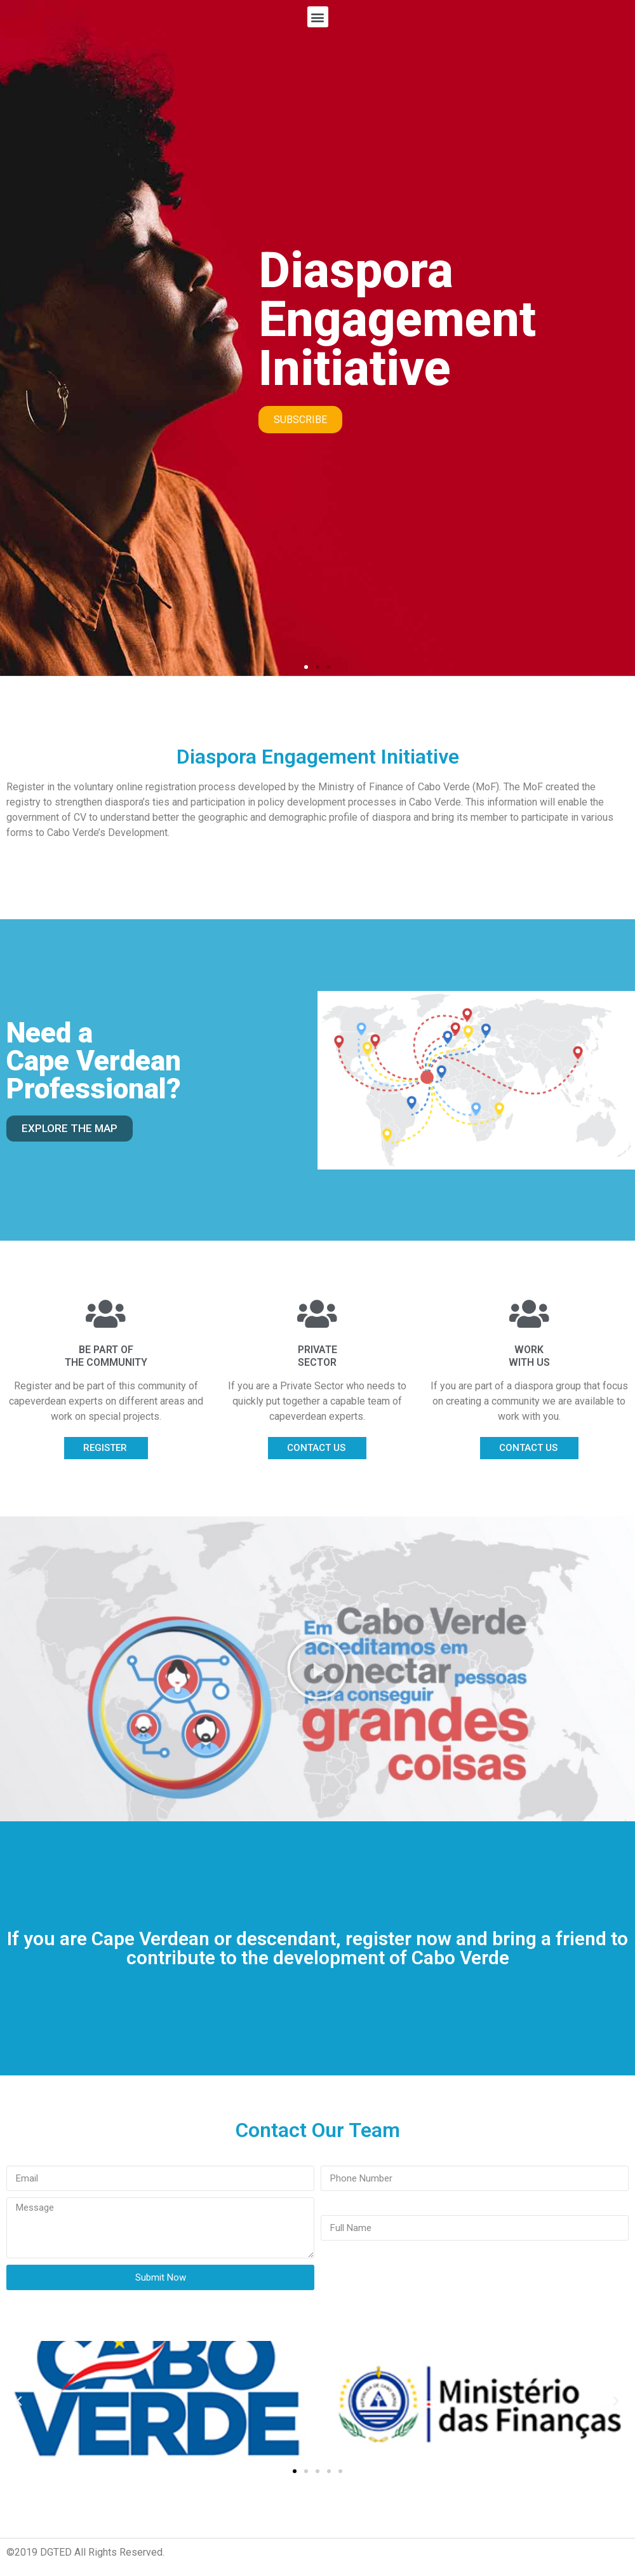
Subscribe (300, 420)
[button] (306, 667)
